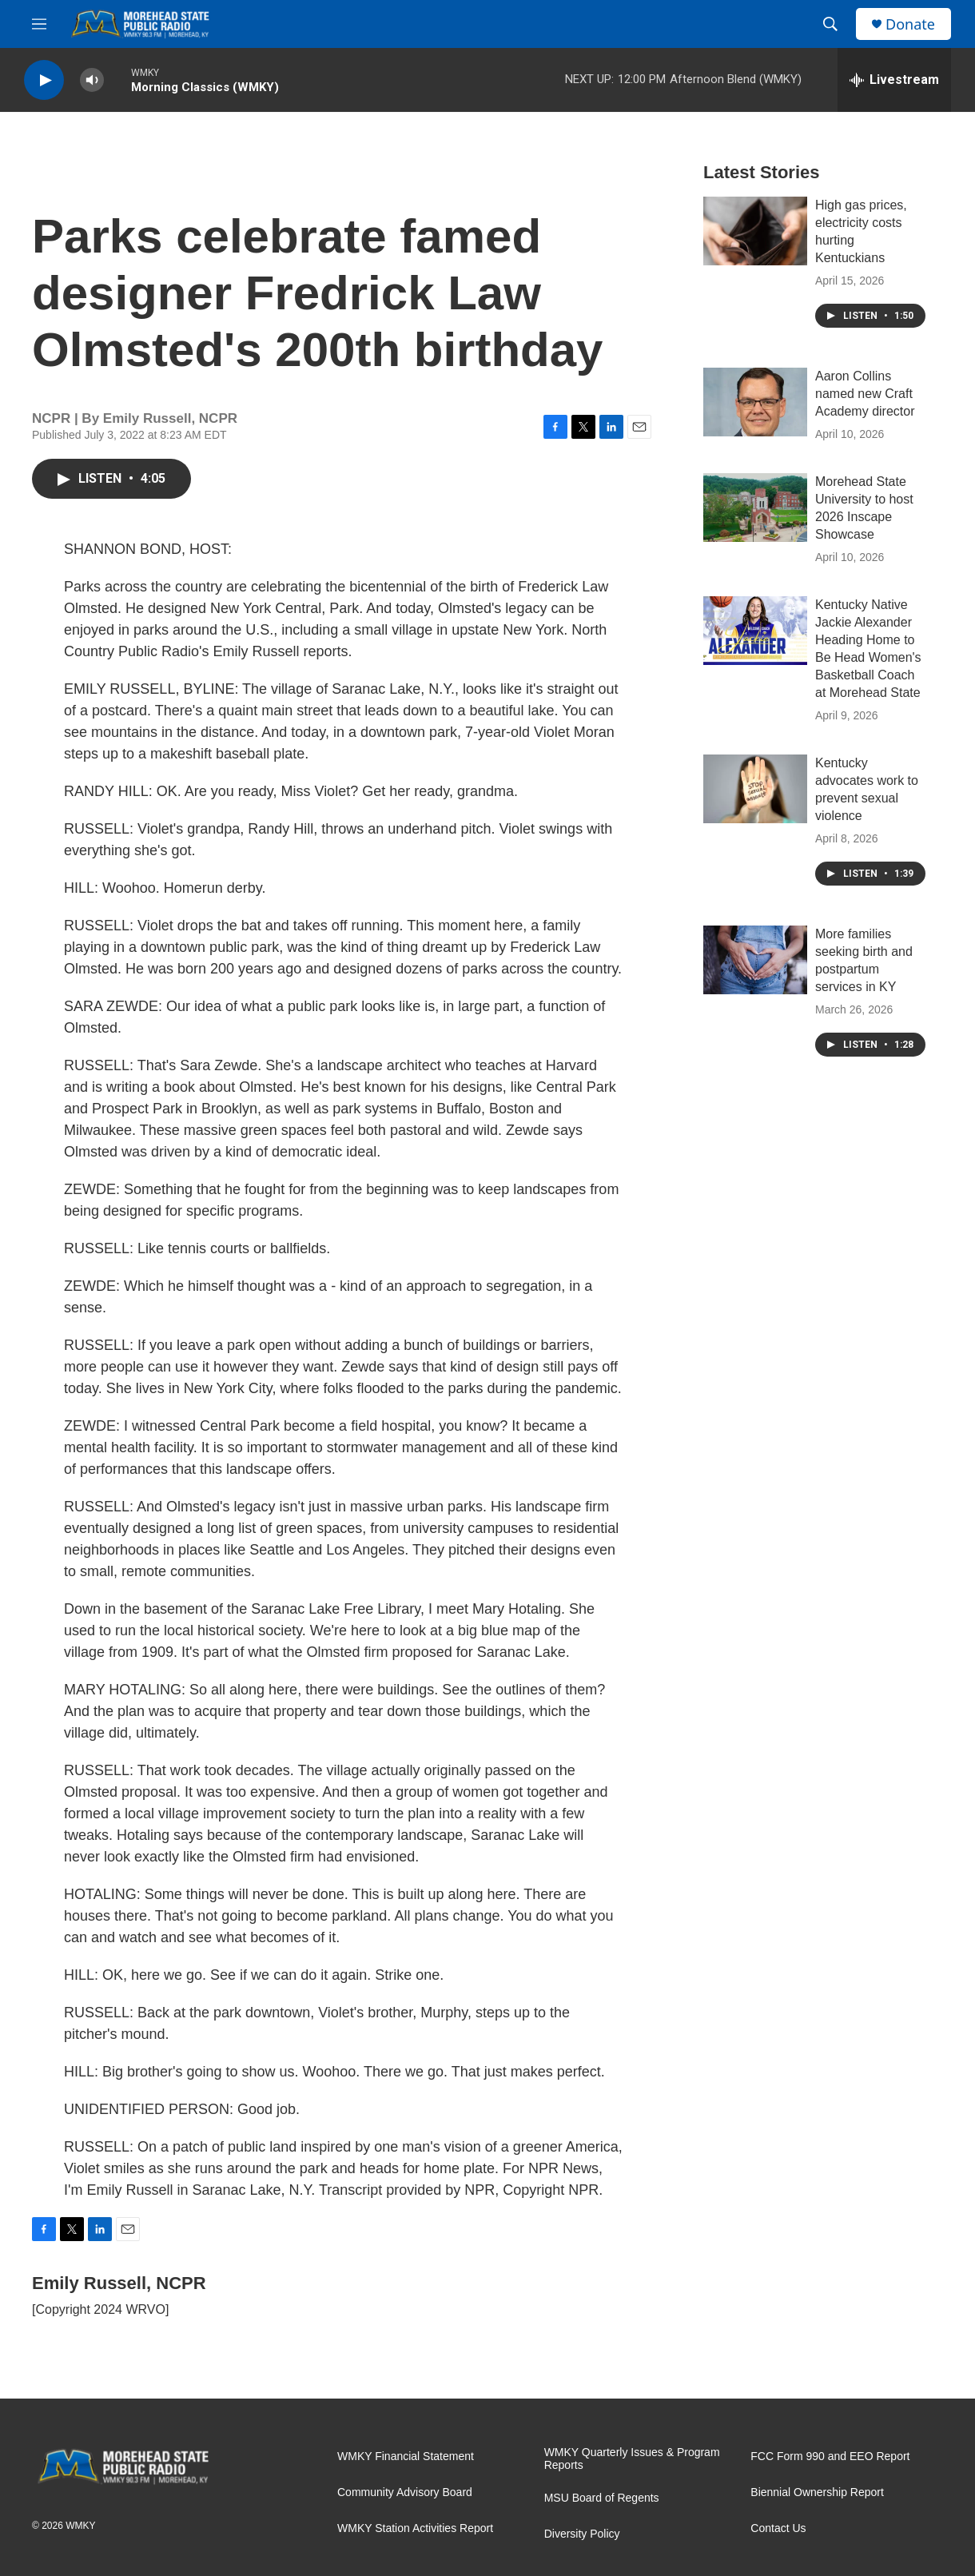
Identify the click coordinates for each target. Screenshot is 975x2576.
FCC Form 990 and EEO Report (829, 2457)
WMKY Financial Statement (405, 2457)
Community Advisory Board (404, 2492)
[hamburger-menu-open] (39, 24)
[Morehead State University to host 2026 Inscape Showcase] (755, 507)
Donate (910, 24)
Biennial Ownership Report (817, 2492)
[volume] (91, 80)
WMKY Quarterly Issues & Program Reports (632, 2459)
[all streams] (894, 80)
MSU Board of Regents (601, 2498)
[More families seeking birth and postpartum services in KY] (755, 960)
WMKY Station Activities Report (415, 2528)
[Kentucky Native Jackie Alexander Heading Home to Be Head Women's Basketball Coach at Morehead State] (755, 630)
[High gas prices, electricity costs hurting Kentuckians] (755, 231)
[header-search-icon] (830, 24)
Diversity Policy (582, 2534)
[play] (44, 80)
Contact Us (778, 2528)
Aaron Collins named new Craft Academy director (865, 393)
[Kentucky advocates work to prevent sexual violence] (755, 788)
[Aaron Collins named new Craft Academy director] (755, 402)
